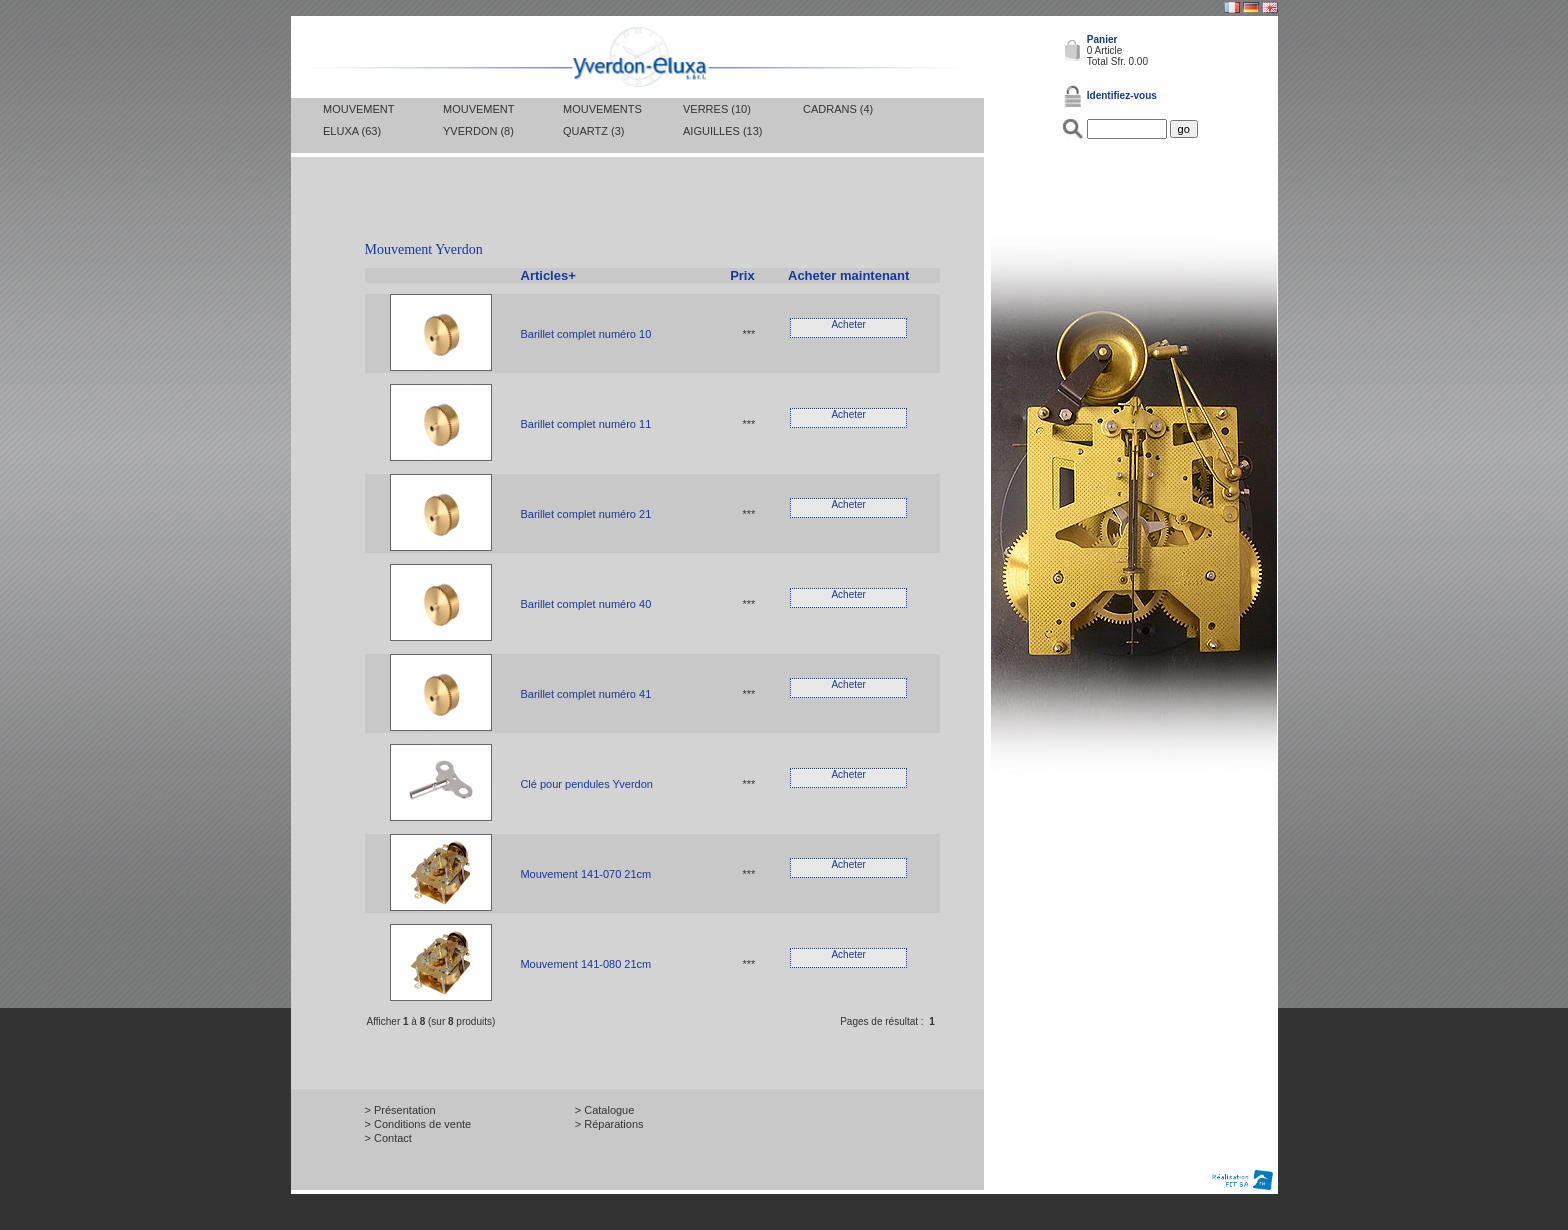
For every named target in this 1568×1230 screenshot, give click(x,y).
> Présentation (400, 1110)
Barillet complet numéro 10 (585, 334)
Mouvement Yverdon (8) (478, 120)
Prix (742, 275)
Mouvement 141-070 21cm (585, 874)
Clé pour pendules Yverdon (586, 784)
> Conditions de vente (418, 1124)
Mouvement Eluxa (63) (358, 120)
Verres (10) (717, 109)
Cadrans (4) (838, 109)
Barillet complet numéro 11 (585, 424)
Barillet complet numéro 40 (585, 604)
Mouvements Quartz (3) (602, 120)
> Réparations (609, 1124)
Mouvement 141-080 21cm (585, 964)
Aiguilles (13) (722, 131)
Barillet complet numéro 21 (585, 514)
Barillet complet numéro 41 (585, 694)
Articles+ (548, 275)
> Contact (388, 1138)
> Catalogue (605, 1110)
